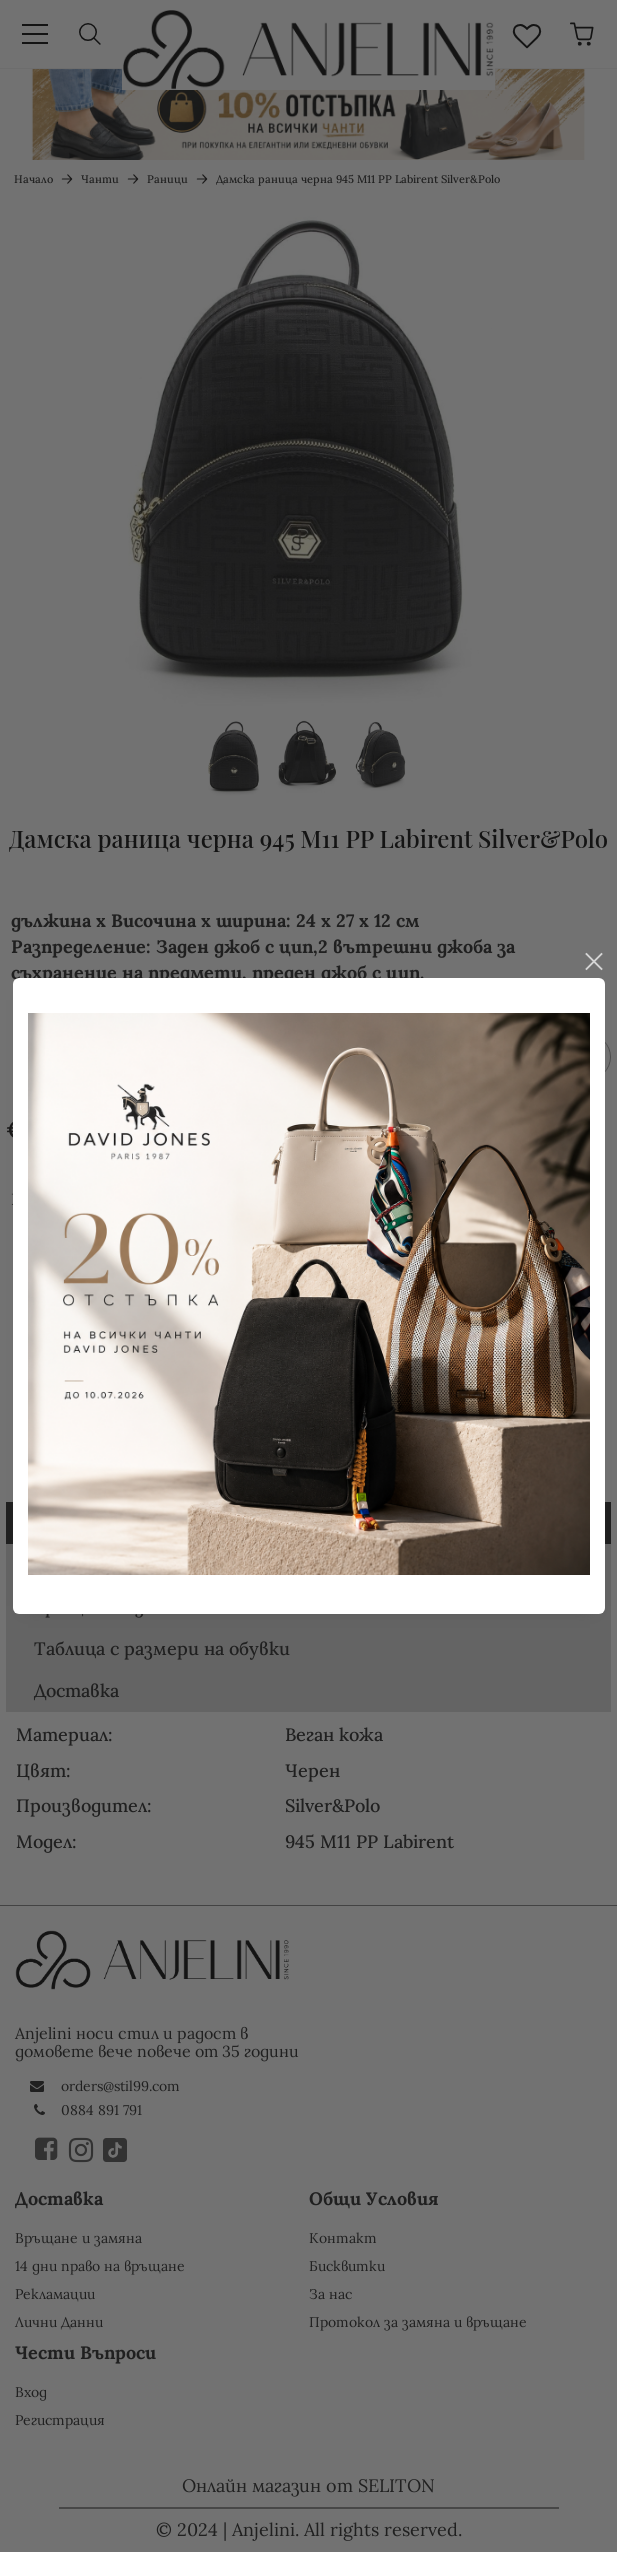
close (593, 888)
